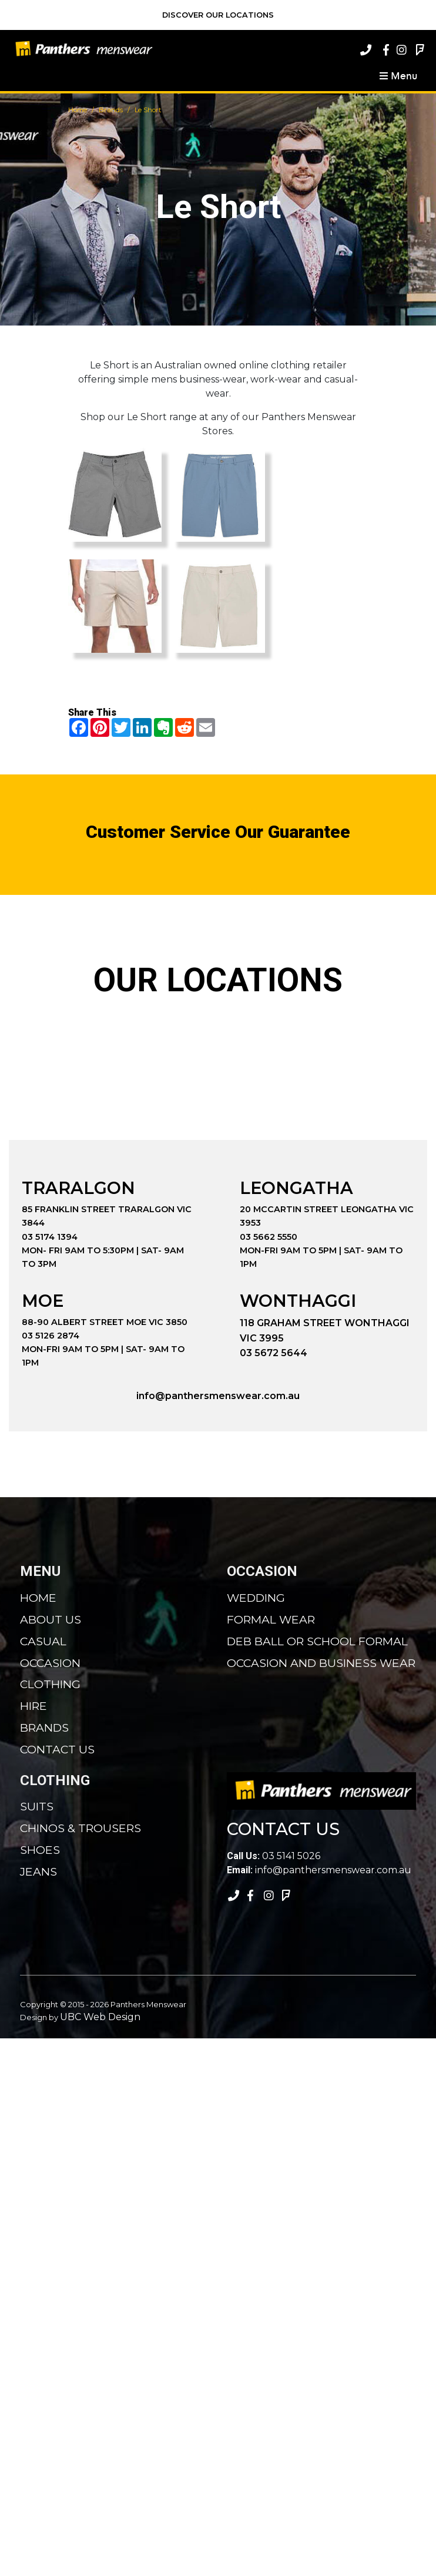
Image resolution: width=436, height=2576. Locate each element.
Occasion (50, 1663)
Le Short (148, 110)
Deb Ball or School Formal (317, 1641)
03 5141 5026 (273, 1855)
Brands (111, 110)
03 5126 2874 (50, 1335)
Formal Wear (271, 1619)
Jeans (38, 1871)
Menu (398, 75)
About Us (50, 1619)
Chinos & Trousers (80, 1828)
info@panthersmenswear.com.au (218, 1395)
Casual (43, 1641)
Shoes (40, 1850)
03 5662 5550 (268, 1237)
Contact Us (57, 1749)
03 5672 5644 (273, 1353)
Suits (36, 1806)
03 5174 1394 (50, 1237)
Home (77, 110)
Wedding (256, 1598)
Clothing (50, 1684)
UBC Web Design (100, 2016)
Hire (33, 1706)
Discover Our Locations (218, 15)
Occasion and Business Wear (321, 1663)
